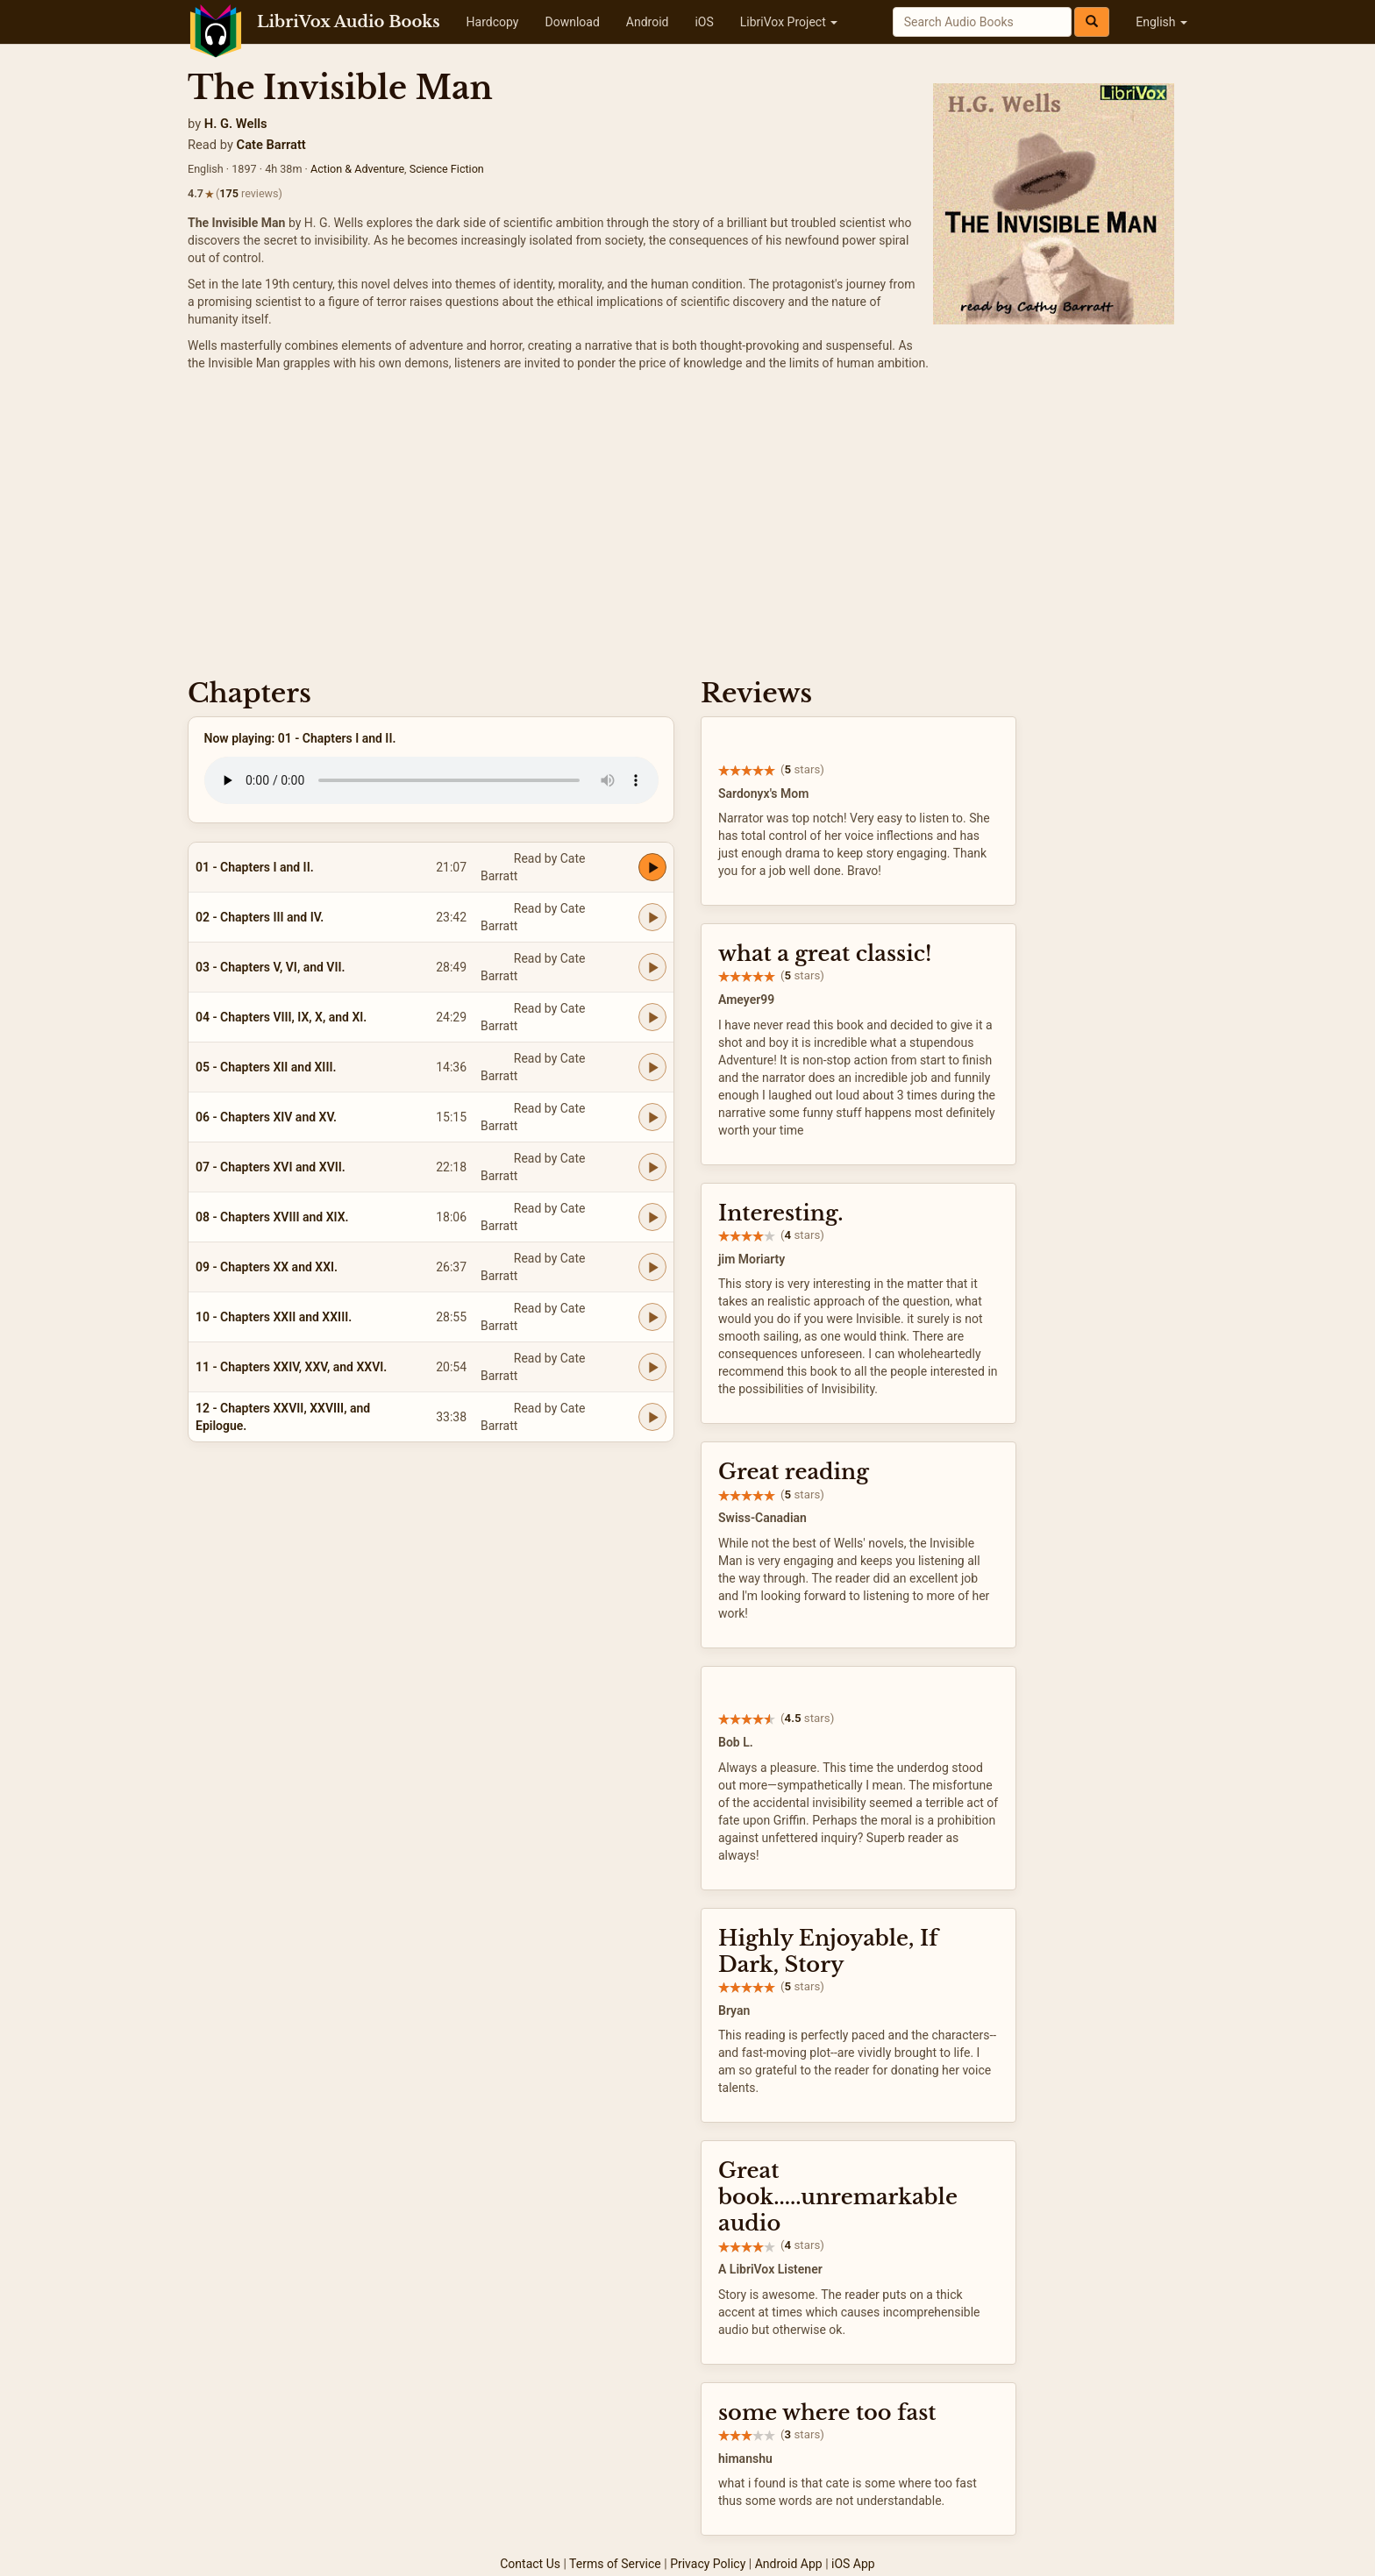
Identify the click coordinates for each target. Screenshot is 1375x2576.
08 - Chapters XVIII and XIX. (272, 1217)
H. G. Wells (235, 124)
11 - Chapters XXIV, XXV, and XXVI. (291, 1367)
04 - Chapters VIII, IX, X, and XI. (281, 1017)
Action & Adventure (357, 168)
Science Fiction (447, 168)
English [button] (1161, 22)
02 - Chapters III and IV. (260, 917)
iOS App (853, 2564)
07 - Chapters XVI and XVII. (271, 1167)
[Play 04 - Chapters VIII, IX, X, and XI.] (652, 1017)
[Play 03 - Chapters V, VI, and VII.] (652, 967)
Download (572, 22)
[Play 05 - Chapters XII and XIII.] (652, 1067)
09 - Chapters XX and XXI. (267, 1267)
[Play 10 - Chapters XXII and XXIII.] (652, 1317)
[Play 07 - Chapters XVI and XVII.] (652, 1167)
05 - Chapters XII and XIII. (266, 1067)
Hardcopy (493, 22)
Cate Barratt (271, 145)
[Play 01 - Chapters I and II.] (652, 867)
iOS (704, 22)
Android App (789, 2564)
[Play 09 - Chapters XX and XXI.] (652, 1267)
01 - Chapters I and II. (255, 867)
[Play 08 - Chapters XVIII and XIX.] (652, 1217)
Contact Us (530, 2564)
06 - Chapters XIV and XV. (266, 1117)
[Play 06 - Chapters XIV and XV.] (652, 1117)
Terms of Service (615, 2564)
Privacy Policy (707, 2564)
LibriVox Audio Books (348, 22)
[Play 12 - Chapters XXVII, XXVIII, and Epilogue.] (652, 1417)
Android (647, 22)
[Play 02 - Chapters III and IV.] (652, 917)
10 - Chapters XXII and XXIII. (274, 1317)
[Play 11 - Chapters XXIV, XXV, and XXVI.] (652, 1367)
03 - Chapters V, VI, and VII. (270, 967)
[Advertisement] (687, 529)
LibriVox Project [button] (788, 22)
